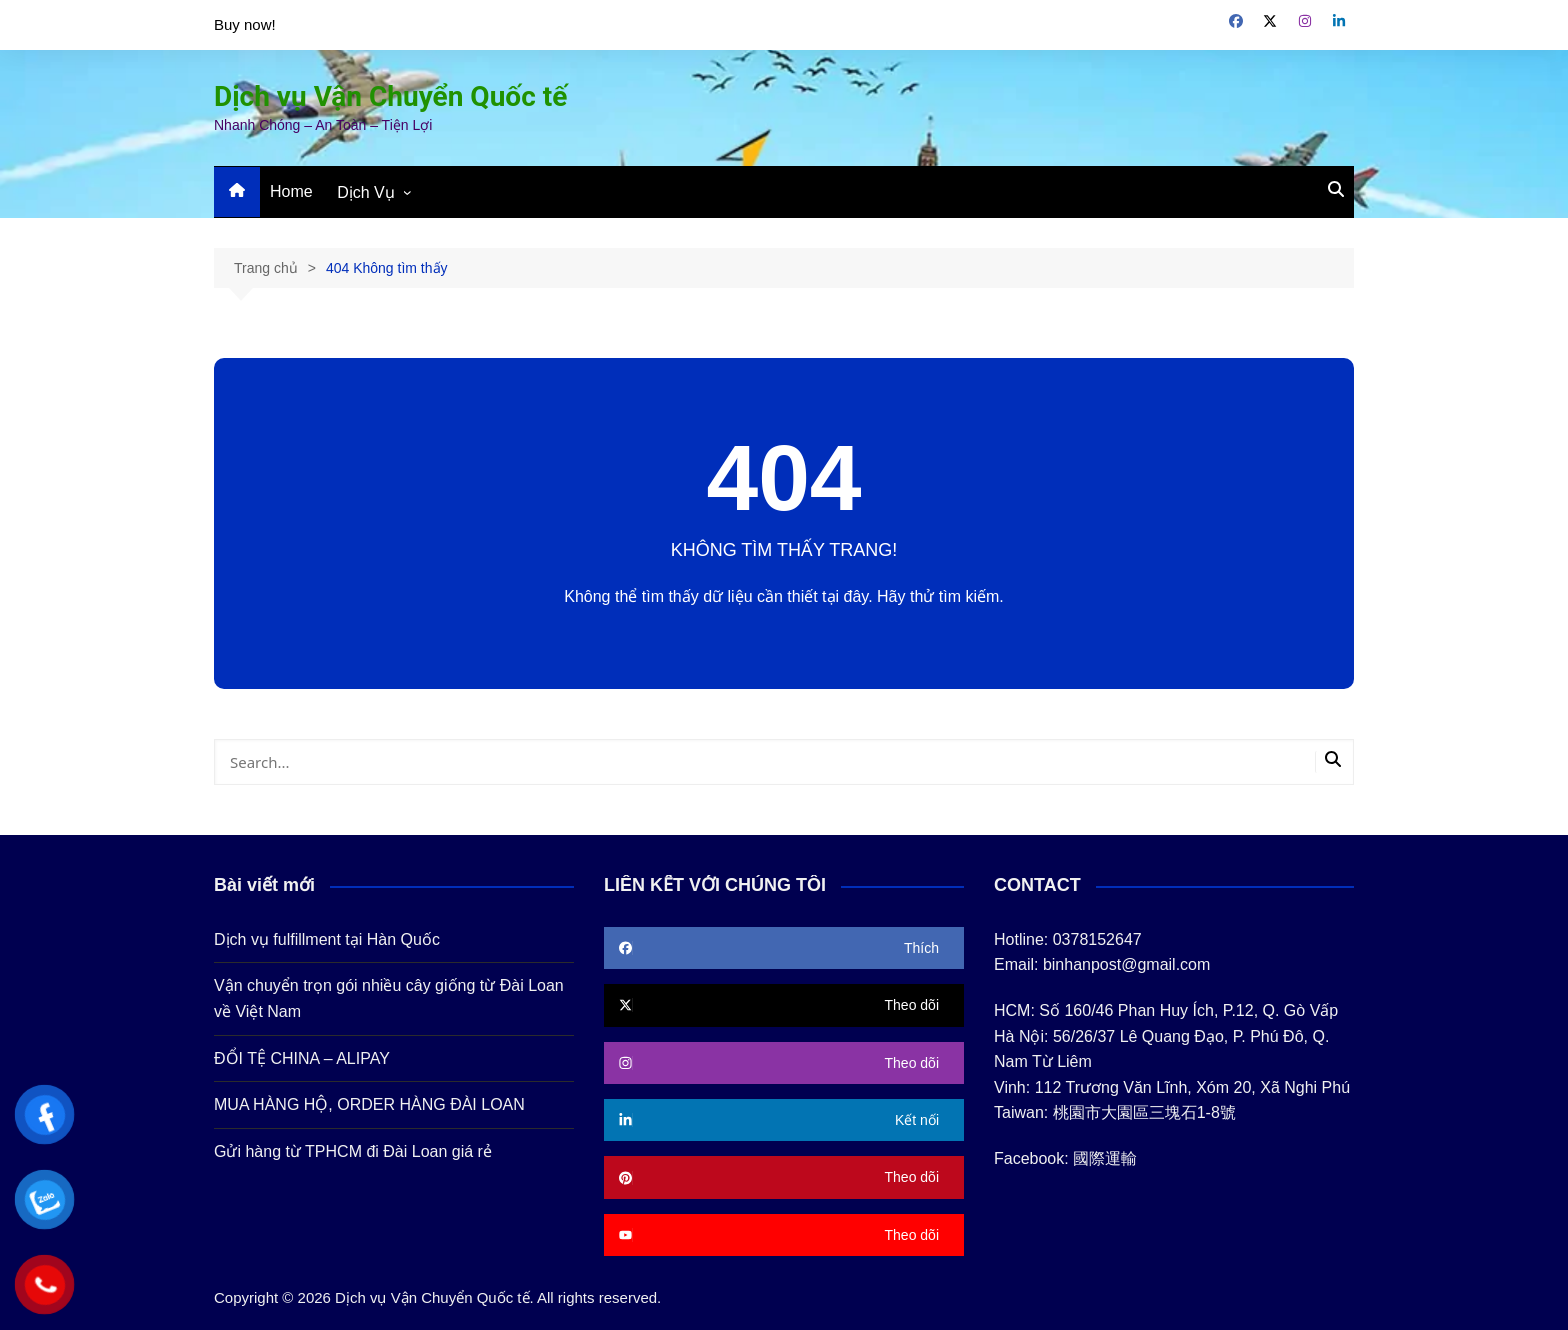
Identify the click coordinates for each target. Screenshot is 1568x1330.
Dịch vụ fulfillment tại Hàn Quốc (327, 939)
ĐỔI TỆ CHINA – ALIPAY (302, 1058)
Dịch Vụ (366, 192)
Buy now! (245, 24)
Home (291, 191)
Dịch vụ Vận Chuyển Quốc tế (390, 96)
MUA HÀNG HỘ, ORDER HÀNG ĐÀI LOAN (369, 1104)
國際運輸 (1105, 1158)
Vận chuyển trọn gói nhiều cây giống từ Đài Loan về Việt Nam (389, 998)
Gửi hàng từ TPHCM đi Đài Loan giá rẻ (353, 1151)
